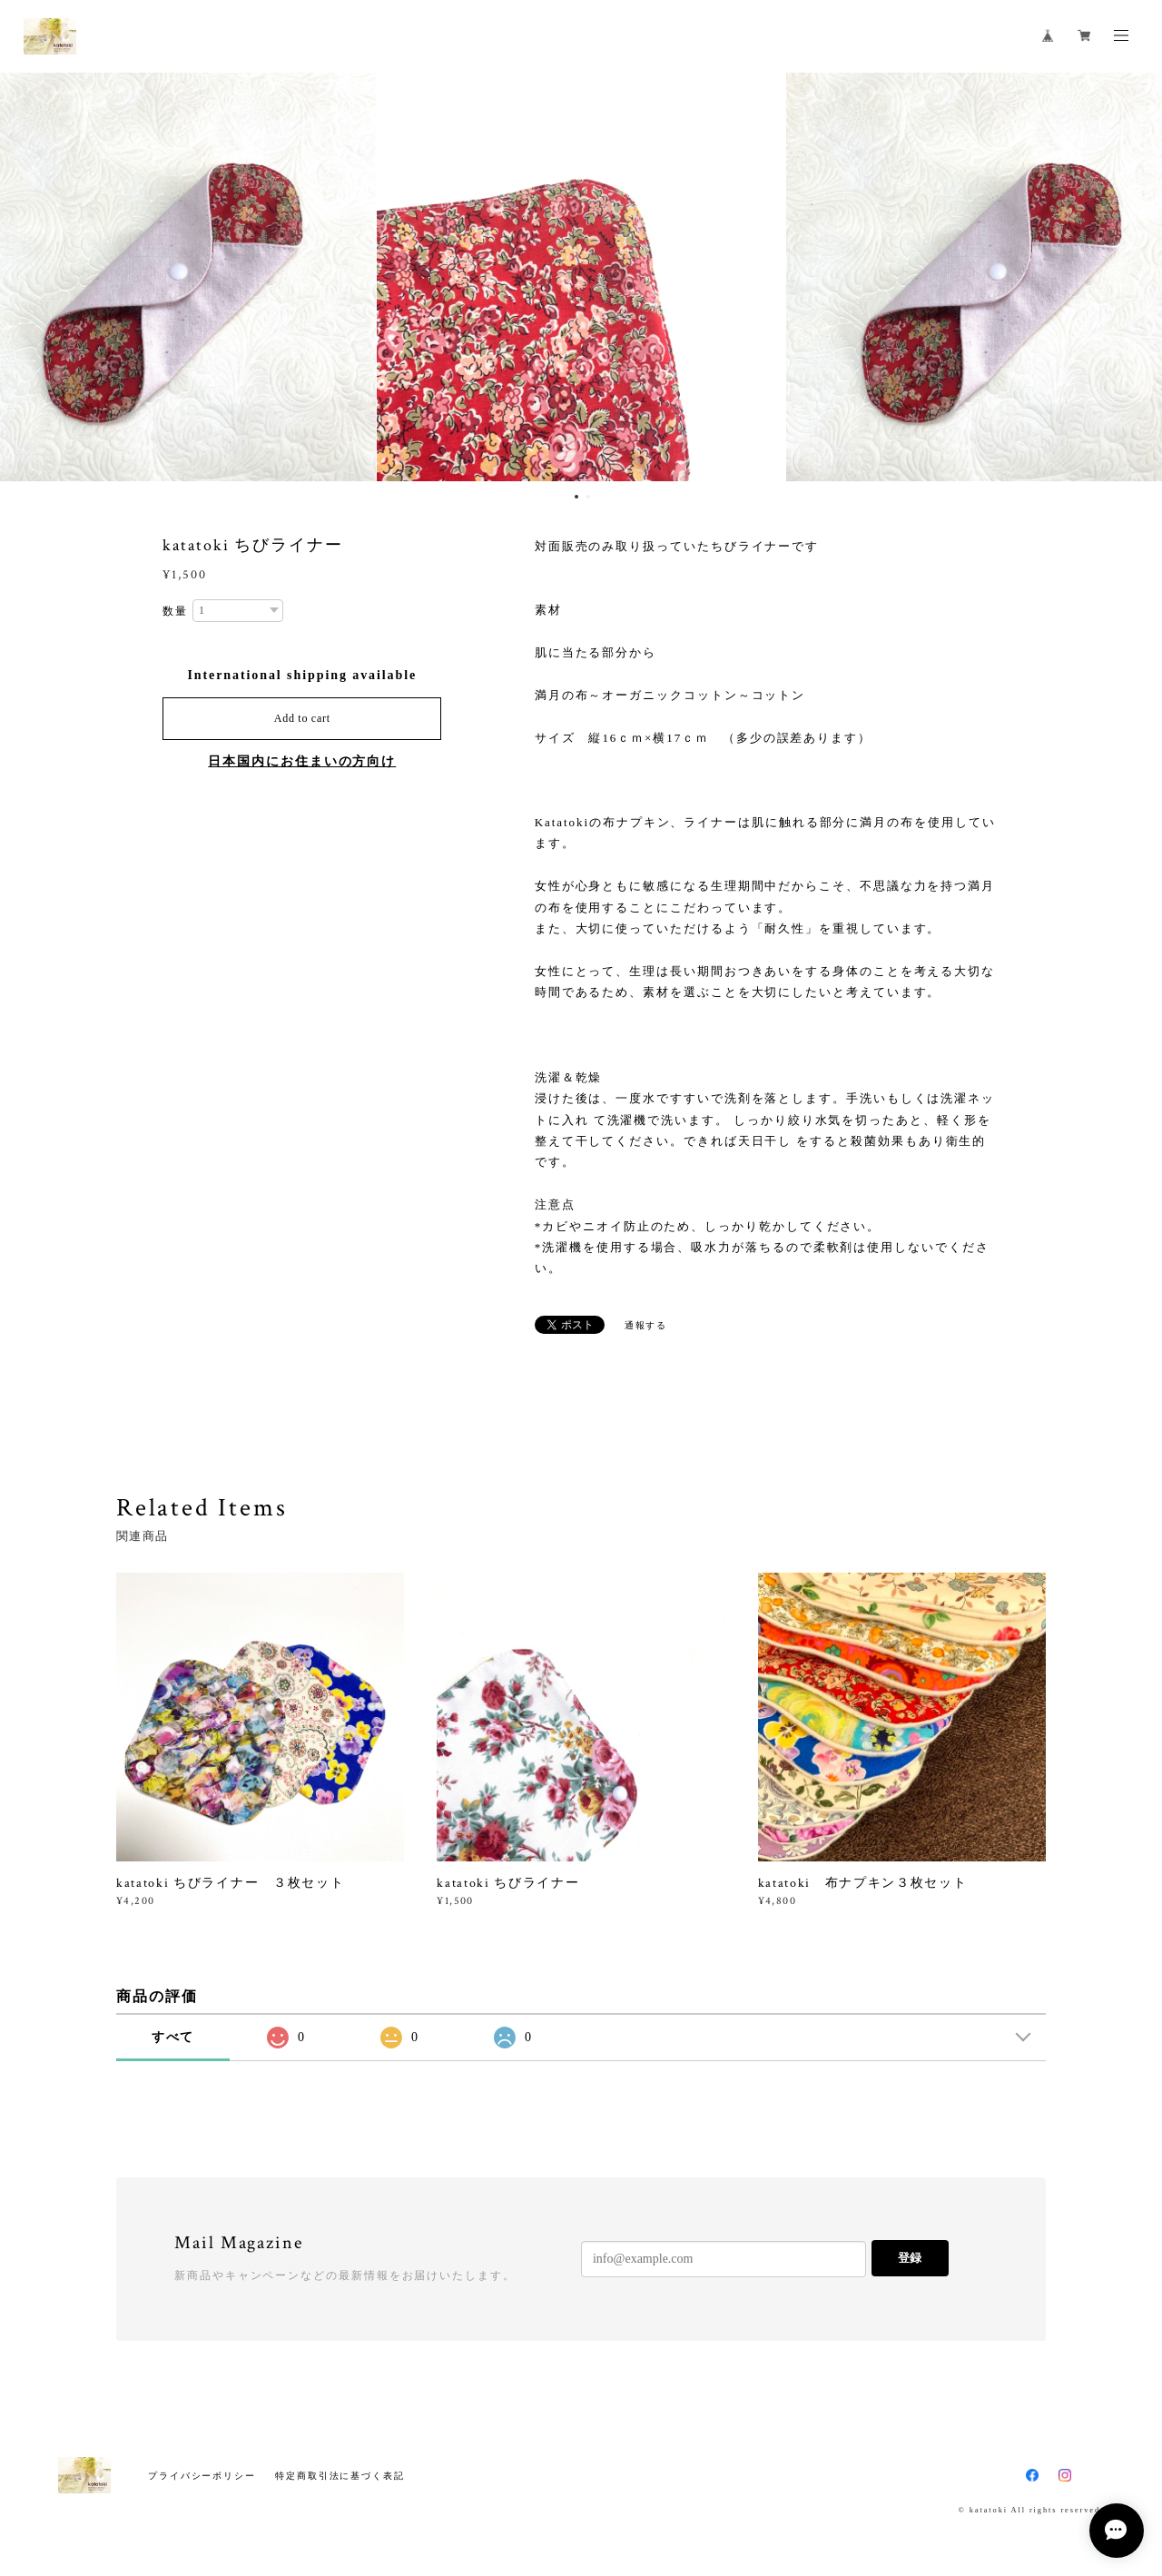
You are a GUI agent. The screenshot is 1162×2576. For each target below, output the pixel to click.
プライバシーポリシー (202, 2476)
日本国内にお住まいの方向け (302, 761)
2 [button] (588, 496)
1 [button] (576, 496)
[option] (581, 277)
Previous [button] (27, 277)
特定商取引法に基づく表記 (340, 2476)
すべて (173, 2037)
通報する (646, 1325)
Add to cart (302, 718)
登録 (909, 2258)
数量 (175, 611)
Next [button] (1135, 277)
